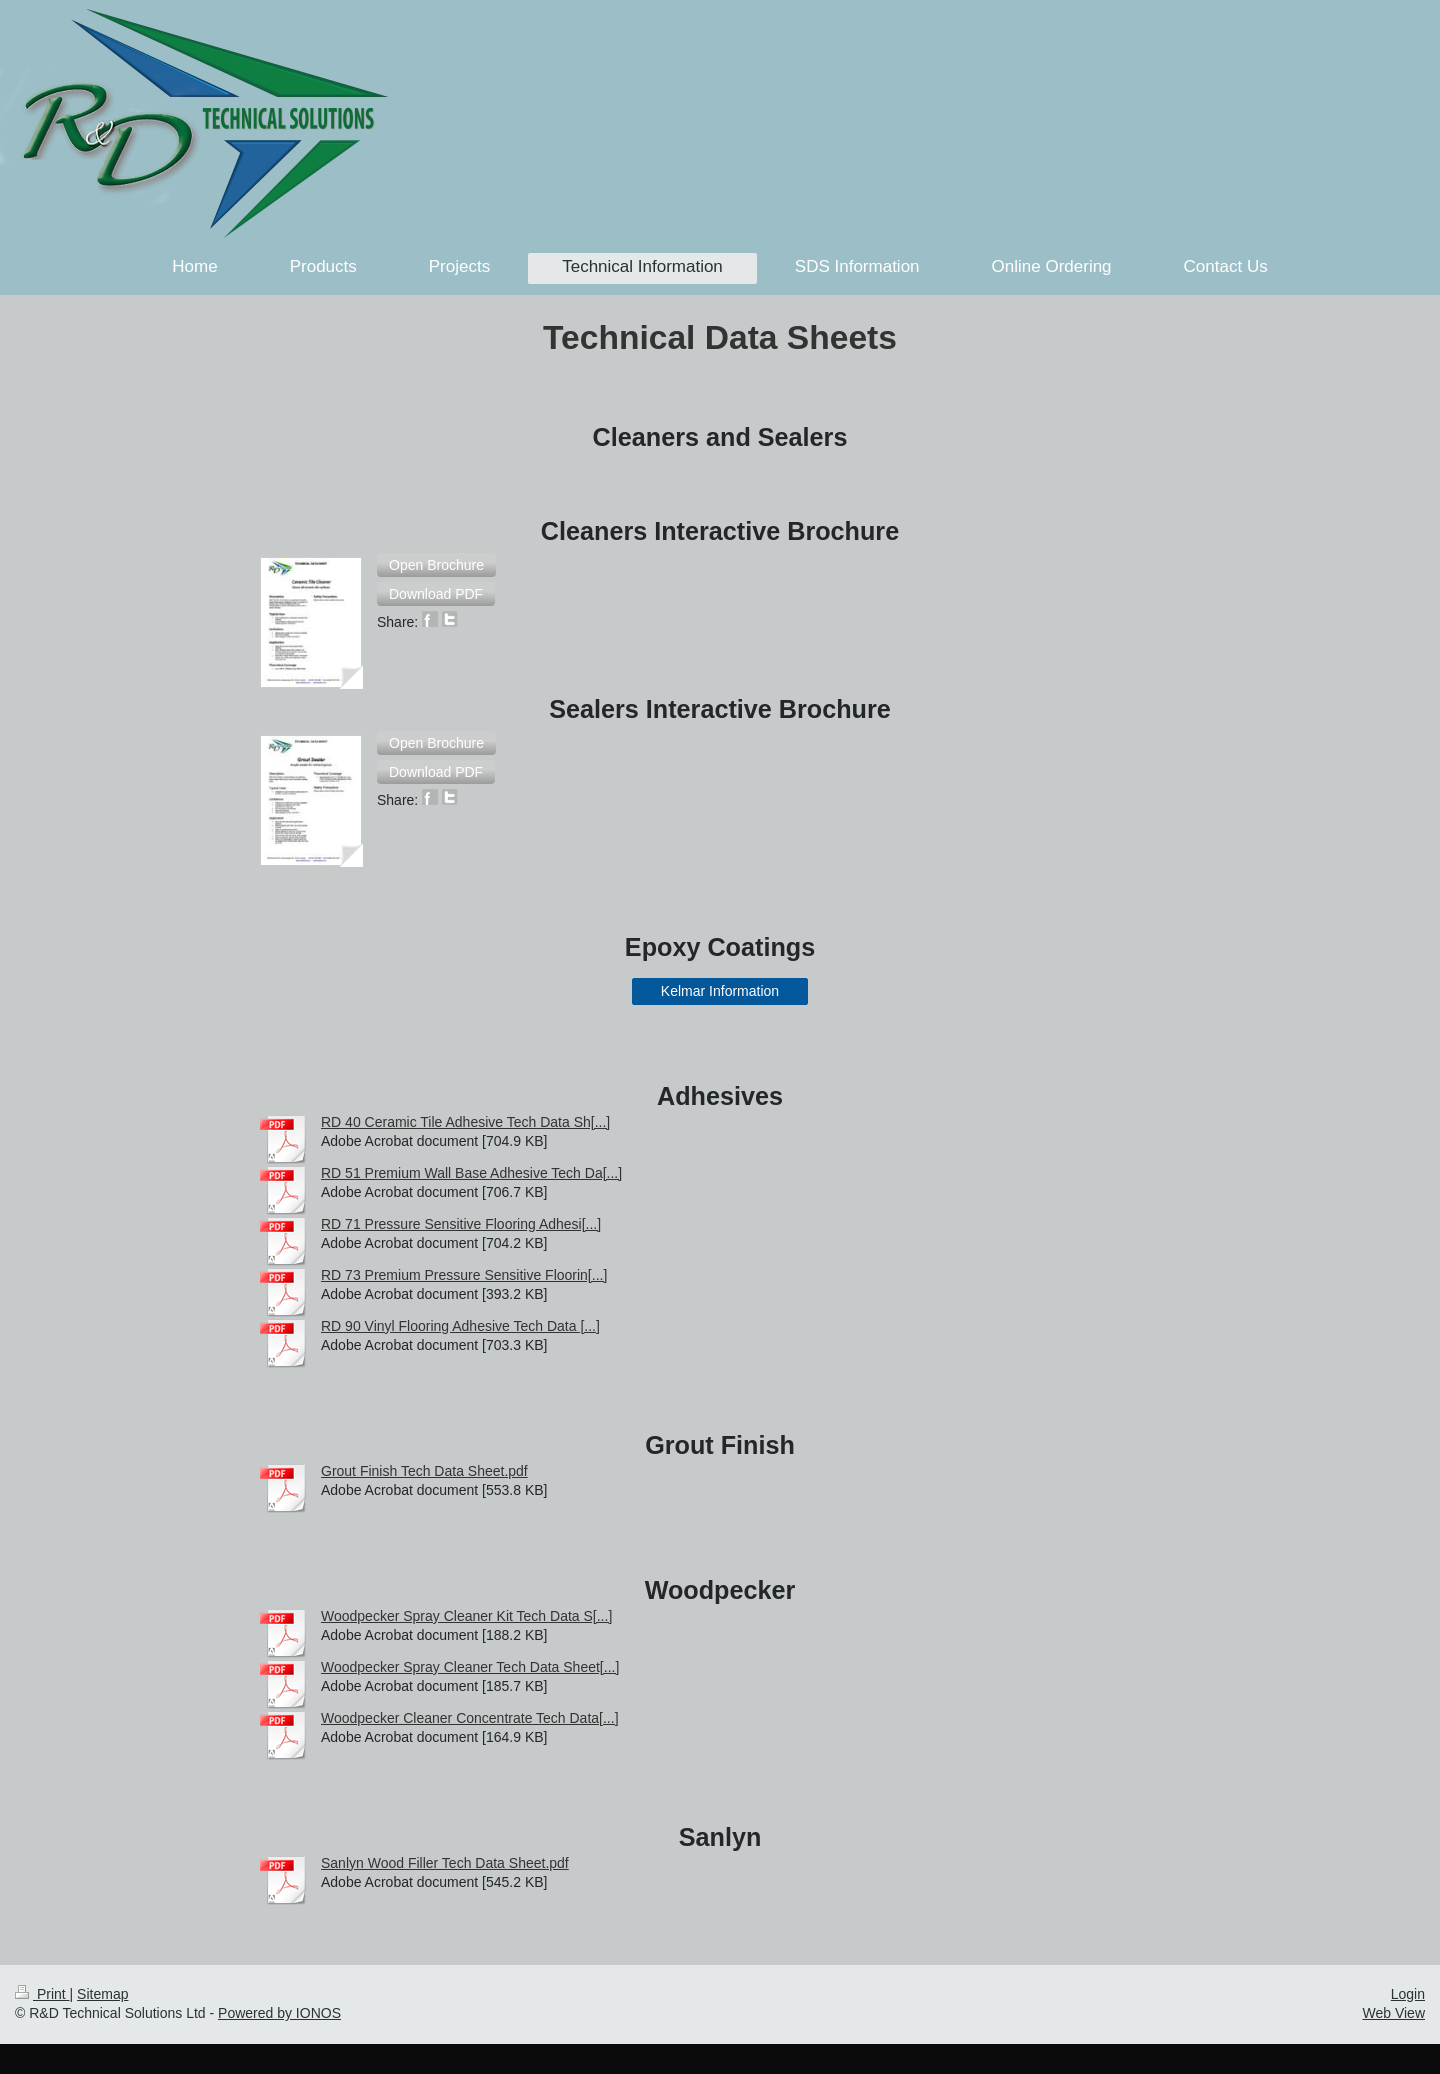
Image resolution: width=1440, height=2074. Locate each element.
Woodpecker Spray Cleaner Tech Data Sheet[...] (470, 1667)
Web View (1393, 2013)
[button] (436, 565)
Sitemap (102, 1994)
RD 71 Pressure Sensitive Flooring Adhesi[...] (461, 1224)
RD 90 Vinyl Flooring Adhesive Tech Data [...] (460, 1326)
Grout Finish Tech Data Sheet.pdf (424, 1471)
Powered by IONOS (279, 2013)
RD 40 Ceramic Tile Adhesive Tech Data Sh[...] (465, 1122)
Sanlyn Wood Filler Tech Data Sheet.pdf (445, 1863)
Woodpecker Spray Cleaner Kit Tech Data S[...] (466, 1616)
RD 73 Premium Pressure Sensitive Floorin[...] (464, 1275)
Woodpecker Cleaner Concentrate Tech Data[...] (470, 1718)
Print (42, 1994)
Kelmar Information (720, 991)
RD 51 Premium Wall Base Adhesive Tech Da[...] (471, 1173)
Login (1408, 1994)
